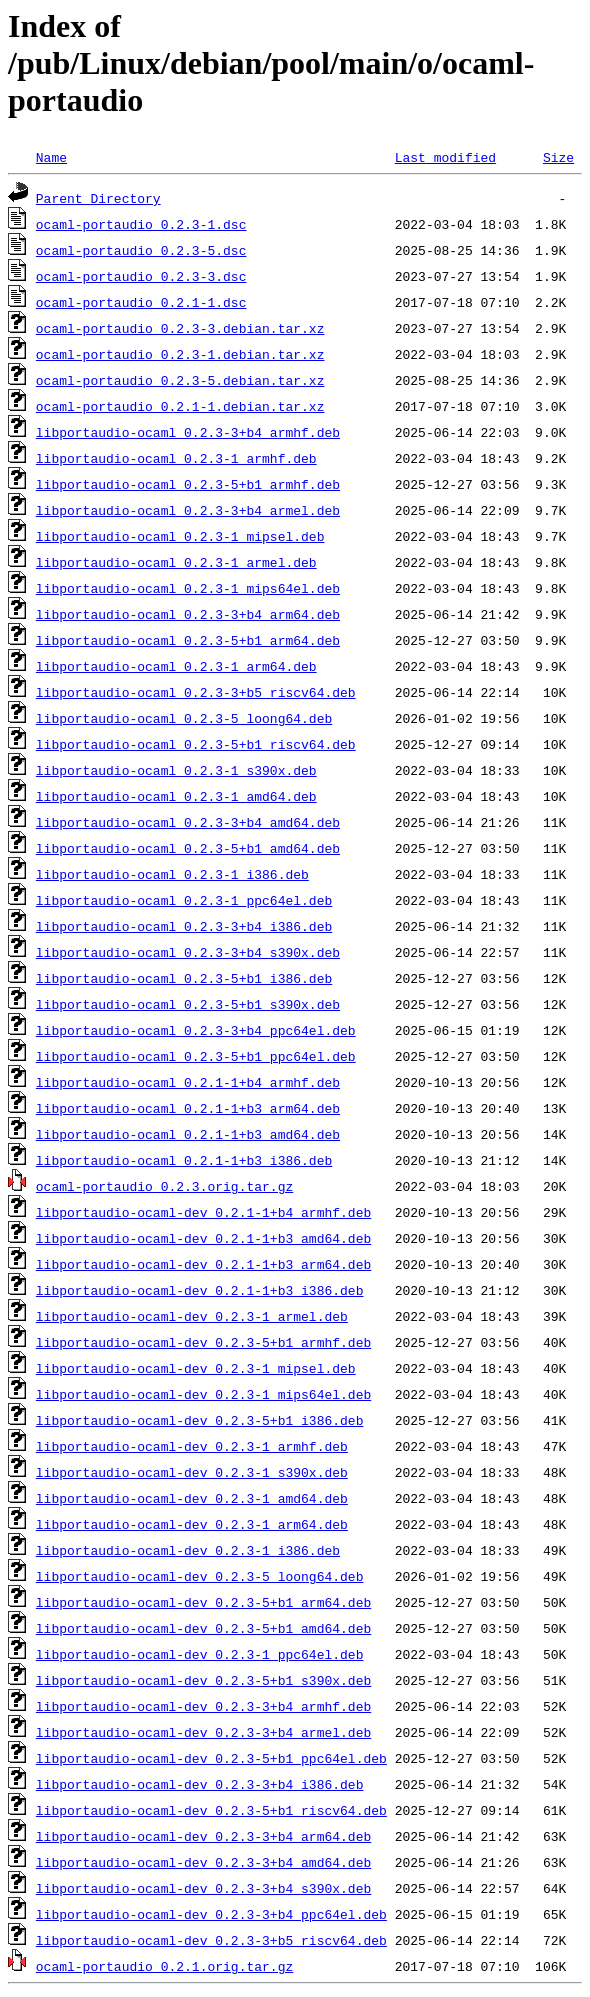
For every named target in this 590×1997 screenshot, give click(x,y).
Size (558, 157)
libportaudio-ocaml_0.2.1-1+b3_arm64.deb (188, 1108)
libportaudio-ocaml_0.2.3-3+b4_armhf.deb (188, 432)
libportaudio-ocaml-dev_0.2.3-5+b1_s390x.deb (203, 1680)
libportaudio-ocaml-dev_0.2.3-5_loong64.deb (200, 1576)
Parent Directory (98, 198)
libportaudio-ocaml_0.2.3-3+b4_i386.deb (184, 926)
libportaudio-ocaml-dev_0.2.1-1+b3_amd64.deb (203, 1238)
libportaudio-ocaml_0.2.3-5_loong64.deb (184, 718)
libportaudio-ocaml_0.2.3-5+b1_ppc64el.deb (196, 1056)
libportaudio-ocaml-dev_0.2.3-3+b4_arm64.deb (203, 1836)
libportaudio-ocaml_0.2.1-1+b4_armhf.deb (188, 1082)
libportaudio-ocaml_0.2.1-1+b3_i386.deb (184, 1160)
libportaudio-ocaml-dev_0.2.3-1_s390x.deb (192, 1472)
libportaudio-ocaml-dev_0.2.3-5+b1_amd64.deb (203, 1628)
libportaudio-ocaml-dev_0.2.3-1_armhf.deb (192, 1446)
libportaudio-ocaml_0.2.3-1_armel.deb (176, 562)
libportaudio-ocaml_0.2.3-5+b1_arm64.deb (188, 640)
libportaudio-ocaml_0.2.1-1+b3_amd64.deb (188, 1134)
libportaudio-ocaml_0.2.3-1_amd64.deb (176, 796)
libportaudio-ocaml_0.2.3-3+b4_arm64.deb (188, 614)
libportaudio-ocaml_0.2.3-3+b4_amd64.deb (188, 822)
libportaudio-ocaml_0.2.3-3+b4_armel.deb (188, 510)
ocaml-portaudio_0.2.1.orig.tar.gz (164, 1966)
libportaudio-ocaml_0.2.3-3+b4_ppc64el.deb (196, 1030)
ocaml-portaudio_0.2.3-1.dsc (141, 224)
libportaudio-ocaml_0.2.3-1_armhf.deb (176, 458)
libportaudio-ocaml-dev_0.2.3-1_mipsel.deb (196, 1368)
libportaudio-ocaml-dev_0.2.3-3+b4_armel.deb (203, 1732)
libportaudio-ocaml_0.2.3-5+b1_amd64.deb (188, 848)
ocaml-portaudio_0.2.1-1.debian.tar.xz (180, 406)
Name (51, 157)
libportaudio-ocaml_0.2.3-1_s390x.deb (176, 770)
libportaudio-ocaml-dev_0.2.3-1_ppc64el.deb (200, 1654)
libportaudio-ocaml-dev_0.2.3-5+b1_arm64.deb (203, 1602)
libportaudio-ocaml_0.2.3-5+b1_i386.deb (184, 978)
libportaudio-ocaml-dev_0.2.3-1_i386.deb (188, 1550)
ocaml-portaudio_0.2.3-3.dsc (141, 276)
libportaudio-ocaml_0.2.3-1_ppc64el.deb (184, 900)
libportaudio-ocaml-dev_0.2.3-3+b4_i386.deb (200, 1784)
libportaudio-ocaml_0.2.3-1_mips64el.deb (188, 588)
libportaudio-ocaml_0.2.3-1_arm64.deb (176, 666)
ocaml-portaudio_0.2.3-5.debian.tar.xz (180, 380)
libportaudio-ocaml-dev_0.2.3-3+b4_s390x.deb (203, 1888)
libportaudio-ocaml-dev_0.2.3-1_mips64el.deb (203, 1394)
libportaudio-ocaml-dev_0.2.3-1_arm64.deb (192, 1524)
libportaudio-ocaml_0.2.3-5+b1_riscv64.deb (196, 744)
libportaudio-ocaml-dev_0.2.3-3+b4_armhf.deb (203, 1706)
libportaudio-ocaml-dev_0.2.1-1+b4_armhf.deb (203, 1212)
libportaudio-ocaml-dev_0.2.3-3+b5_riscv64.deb (211, 1940)
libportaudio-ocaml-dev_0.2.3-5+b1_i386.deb (200, 1420)
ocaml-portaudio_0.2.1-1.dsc (141, 302)
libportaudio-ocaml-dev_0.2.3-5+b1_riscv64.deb (211, 1810)
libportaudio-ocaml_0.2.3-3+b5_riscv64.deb (196, 692)
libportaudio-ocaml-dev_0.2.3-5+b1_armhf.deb (203, 1342)
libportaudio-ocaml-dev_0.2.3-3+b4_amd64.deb (203, 1862)
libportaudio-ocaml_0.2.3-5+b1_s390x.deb (188, 1004)
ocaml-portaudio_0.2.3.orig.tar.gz (164, 1186)
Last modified (445, 157)
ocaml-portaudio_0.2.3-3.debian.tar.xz (180, 328)
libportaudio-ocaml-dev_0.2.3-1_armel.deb (192, 1316)
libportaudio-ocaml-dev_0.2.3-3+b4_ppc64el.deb (211, 1914)
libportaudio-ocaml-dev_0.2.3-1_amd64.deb (192, 1498)
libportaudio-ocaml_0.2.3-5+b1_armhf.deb (188, 484)
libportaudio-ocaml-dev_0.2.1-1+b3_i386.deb (200, 1290)
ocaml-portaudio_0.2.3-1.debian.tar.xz (180, 354)
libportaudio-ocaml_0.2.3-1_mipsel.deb (180, 536)
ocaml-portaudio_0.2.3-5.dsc (141, 250)
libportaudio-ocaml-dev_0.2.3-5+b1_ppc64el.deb (211, 1758)
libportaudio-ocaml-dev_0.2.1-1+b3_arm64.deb (203, 1264)
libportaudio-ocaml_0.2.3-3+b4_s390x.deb (188, 952)
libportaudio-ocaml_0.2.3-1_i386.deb (172, 874)
